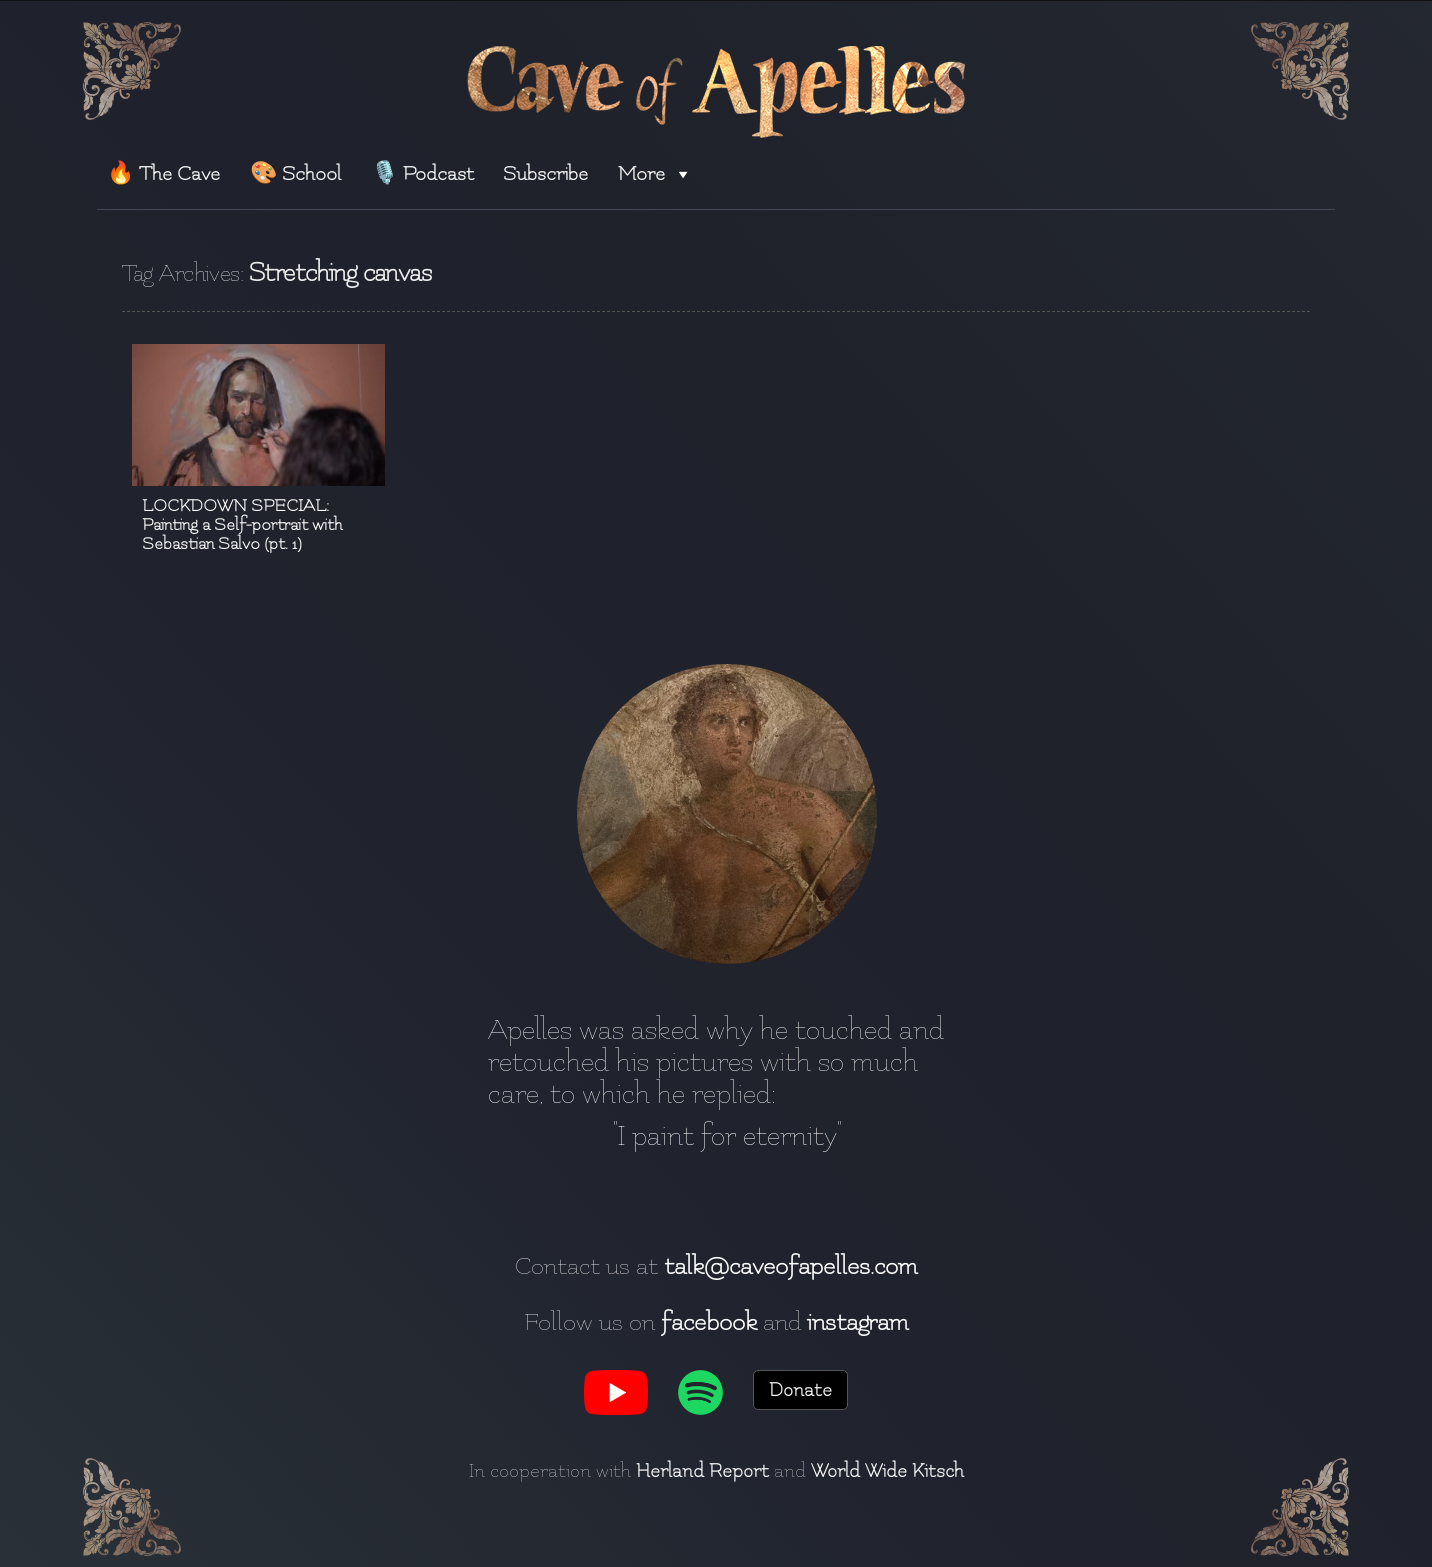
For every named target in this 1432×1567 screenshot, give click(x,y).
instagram (857, 1322)
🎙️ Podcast (422, 173)
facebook (709, 1322)
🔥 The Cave (163, 173)
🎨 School (295, 173)
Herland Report (702, 1471)
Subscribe (545, 173)
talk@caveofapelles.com (790, 1266)
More (655, 173)
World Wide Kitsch (887, 1471)
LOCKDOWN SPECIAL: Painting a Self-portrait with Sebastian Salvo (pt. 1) (242, 524)
